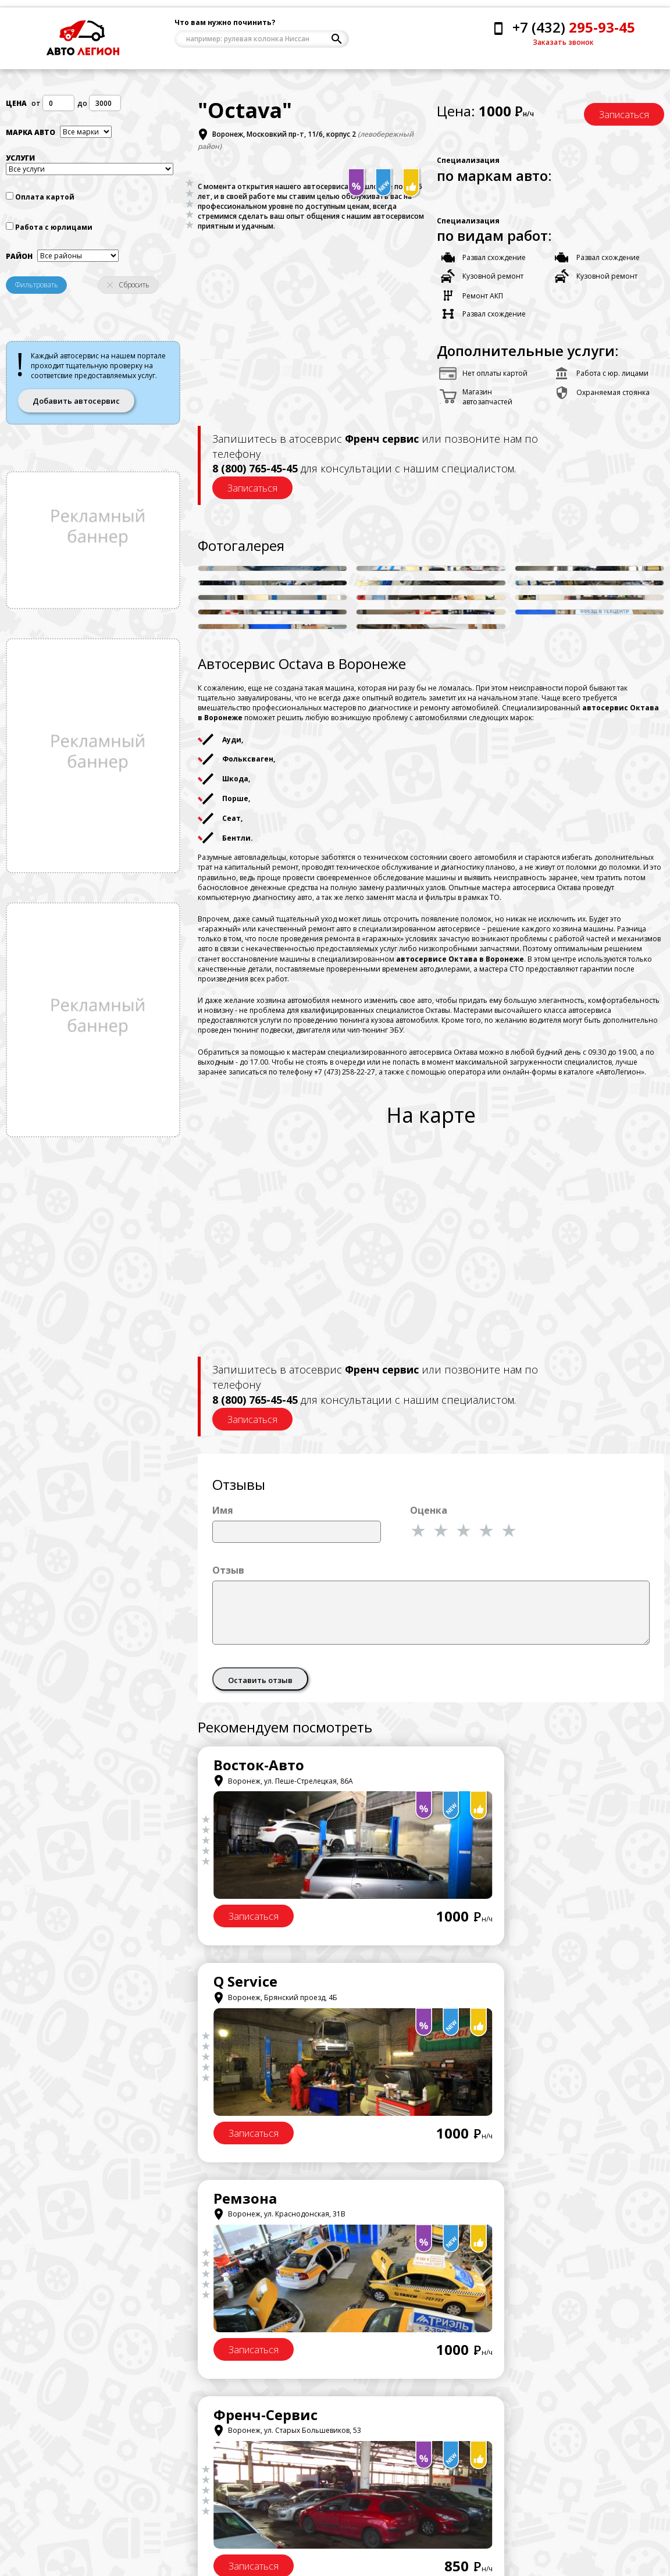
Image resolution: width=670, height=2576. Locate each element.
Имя (222, 1512)
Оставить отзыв (260, 1682)
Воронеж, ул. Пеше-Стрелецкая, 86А (283, 1783)
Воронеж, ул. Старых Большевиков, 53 (526, 2000)
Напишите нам (54, 2532)
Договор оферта (364, 2503)
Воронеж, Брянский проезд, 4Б (514, 1783)
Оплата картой (44, 202)
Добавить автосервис (76, 405)
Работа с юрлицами (53, 231)
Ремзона (245, 1984)
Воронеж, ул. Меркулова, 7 (505, 2217)
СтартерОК (252, 2200)
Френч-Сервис (504, 1984)
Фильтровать (36, 289)
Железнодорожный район (216, 2511)
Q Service (484, 1767)
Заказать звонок (563, 42)
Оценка (428, 1512)
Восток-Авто (258, 1767)
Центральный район (206, 2483)
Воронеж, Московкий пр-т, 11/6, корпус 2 (284, 139)
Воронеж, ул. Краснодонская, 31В (279, 2000)
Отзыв (228, 1572)
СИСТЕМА (486, 2200)
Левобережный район (209, 2497)
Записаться (624, 117)
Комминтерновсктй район (216, 2525)
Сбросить (128, 289)
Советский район (200, 2539)
